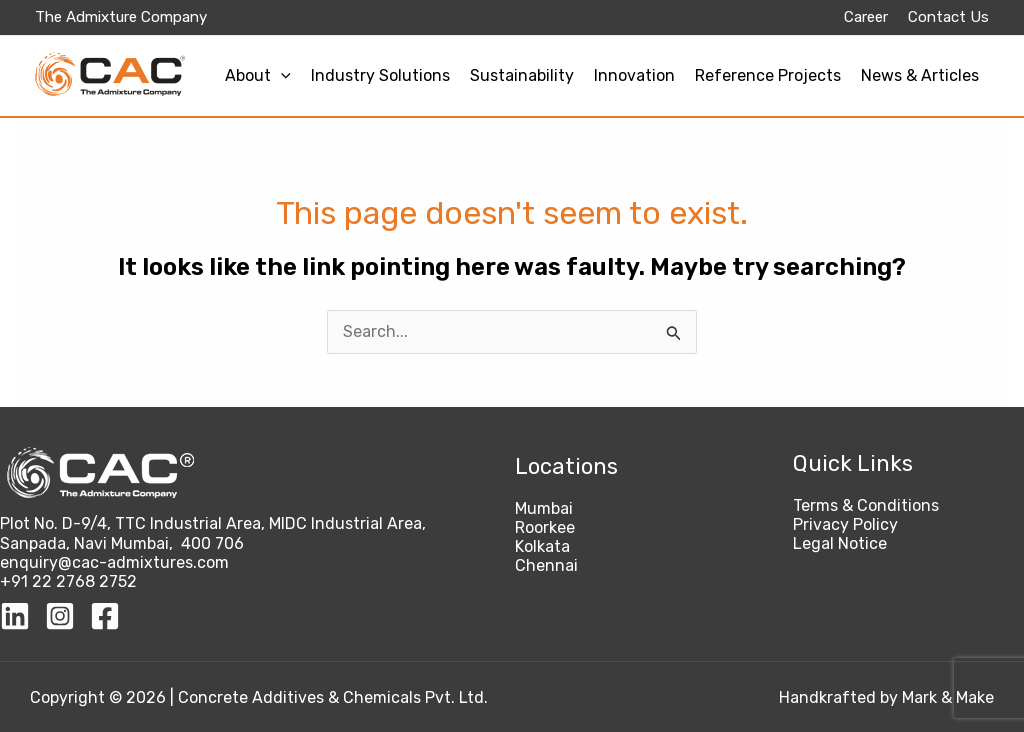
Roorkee (545, 527)
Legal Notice (840, 543)
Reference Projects (768, 75)
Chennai (546, 565)
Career (866, 17)
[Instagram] (60, 616)
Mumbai (544, 508)
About (258, 75)
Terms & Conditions (866, 505)
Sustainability (522, 75)
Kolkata (542, 546)
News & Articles (920, 75)
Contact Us (948, 17)
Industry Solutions (380, 75)
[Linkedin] (15, 616)
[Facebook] (105, 616)
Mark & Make (948, 697)
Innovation (634, 75)
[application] (281, 75)
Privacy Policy (845, 524)
